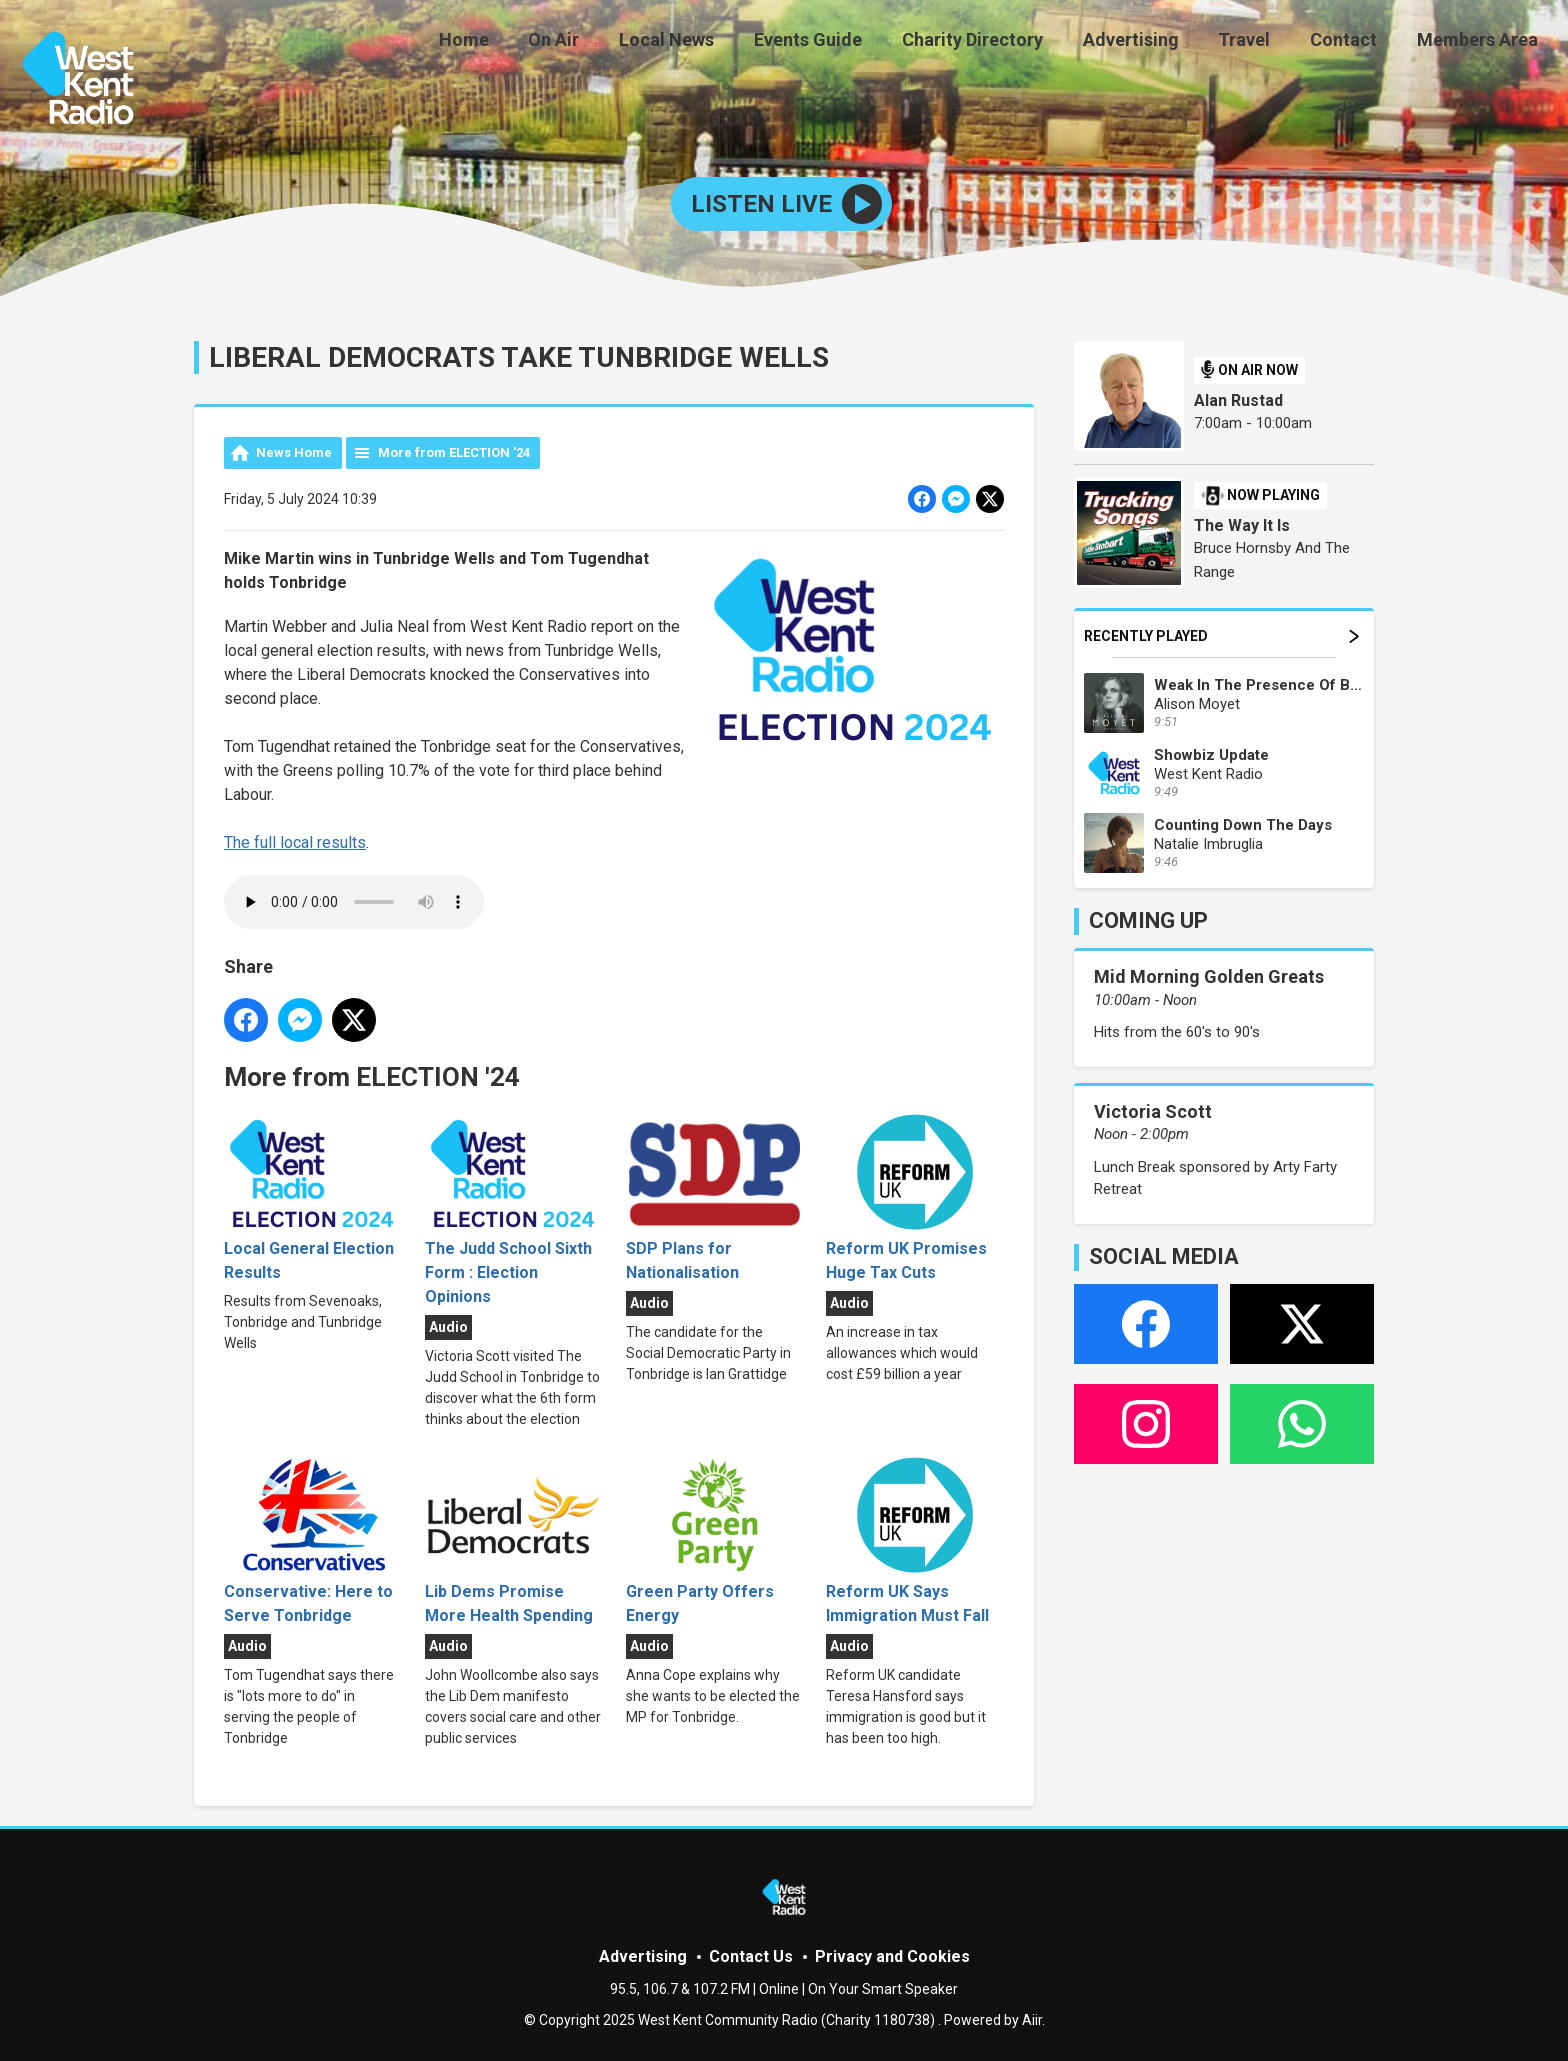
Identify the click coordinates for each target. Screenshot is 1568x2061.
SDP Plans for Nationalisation (714, 1197)
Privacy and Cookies (892, 1956)
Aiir (1032, 2020)
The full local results (295, 842)
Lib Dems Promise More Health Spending (513, 1540)
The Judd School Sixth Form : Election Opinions (513, 1209)
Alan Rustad (1238, 400)
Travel (1264, 42)
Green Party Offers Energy (714, 1540)
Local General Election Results (312, 1197)
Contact (1355, 42)
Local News (717, 42)
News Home (294, 452)
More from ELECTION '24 (454, 452)
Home (530, 42)
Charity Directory (1007, 42)
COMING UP (1148, 920)
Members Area (1481, 42)
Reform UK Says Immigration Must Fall (914, 1540)
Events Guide (851, 42)
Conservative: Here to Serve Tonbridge (312, 1540)
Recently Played (1221, 636)
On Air (612, 42)
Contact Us (751, 1956)
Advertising (1158, 42)
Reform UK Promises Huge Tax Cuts (914, 1197)
